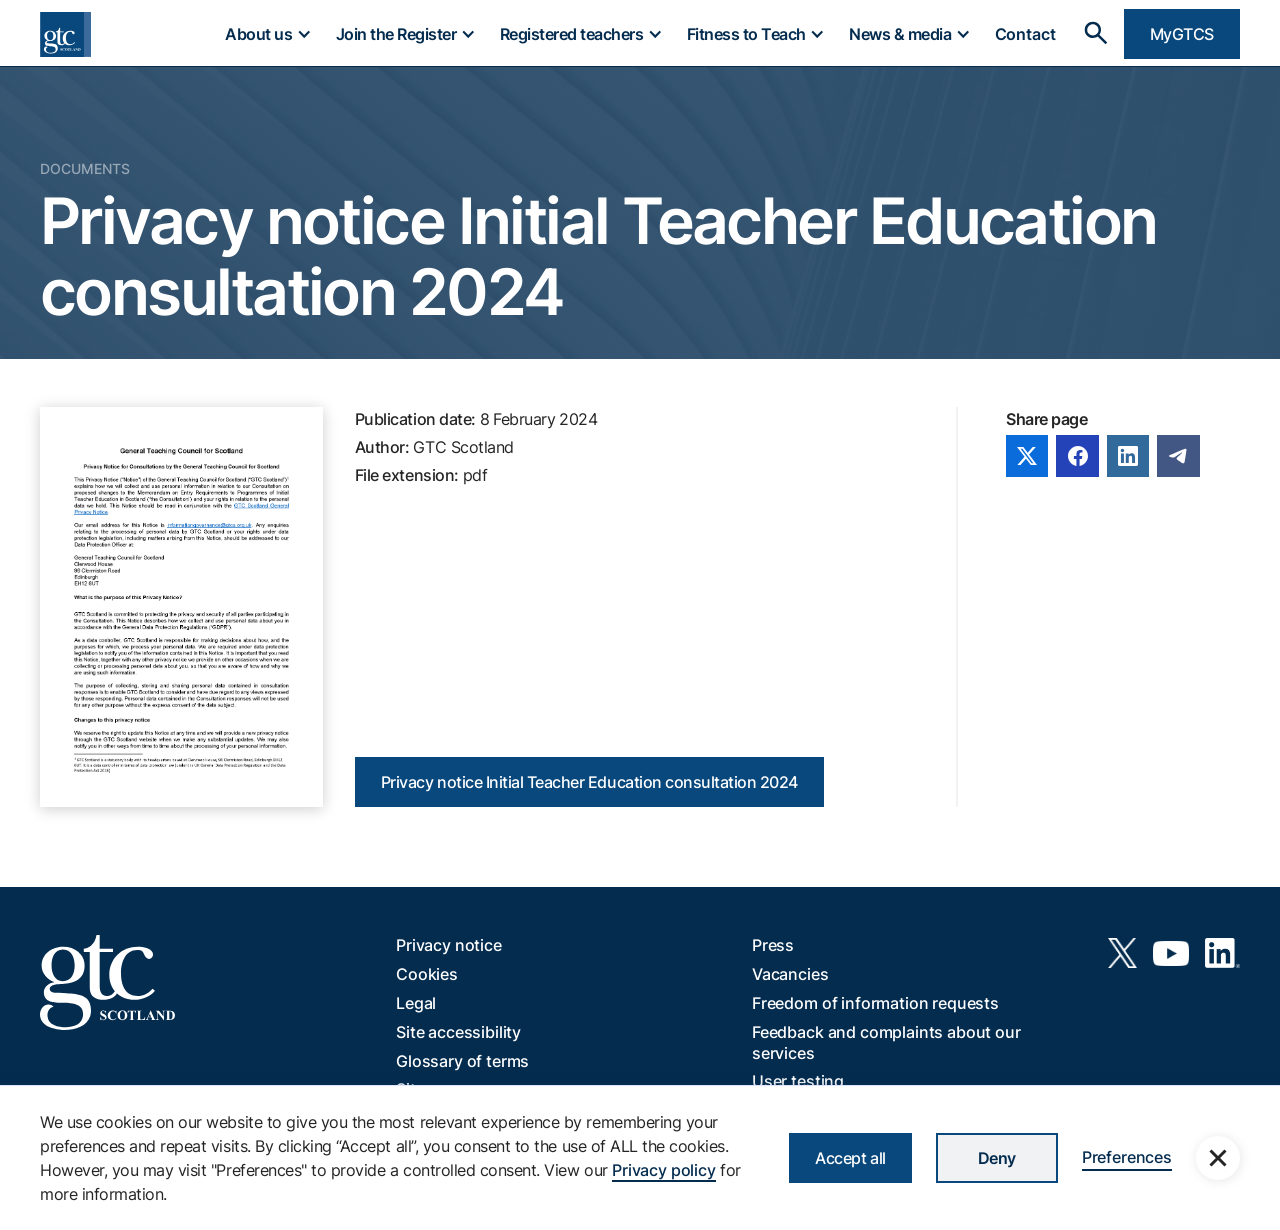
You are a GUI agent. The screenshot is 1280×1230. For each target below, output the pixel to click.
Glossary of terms (462, 1061)
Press (773, 945)
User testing (798, 1081)
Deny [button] (997, 1158)
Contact (1025, 34)
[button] (267, 34)
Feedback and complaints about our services (886, 1042)
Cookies (427, 974)
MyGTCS (1182, 34)
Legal (416, 1003)
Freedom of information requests (875, 1003)
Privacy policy (664, 1170)
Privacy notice (449, 945)
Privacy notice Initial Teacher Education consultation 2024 (589, 782)
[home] (65, 34)
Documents (85, 168)
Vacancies (790, 974)
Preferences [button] (1127, 1157)
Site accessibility (458, 1032)
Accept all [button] (850, 1158)
